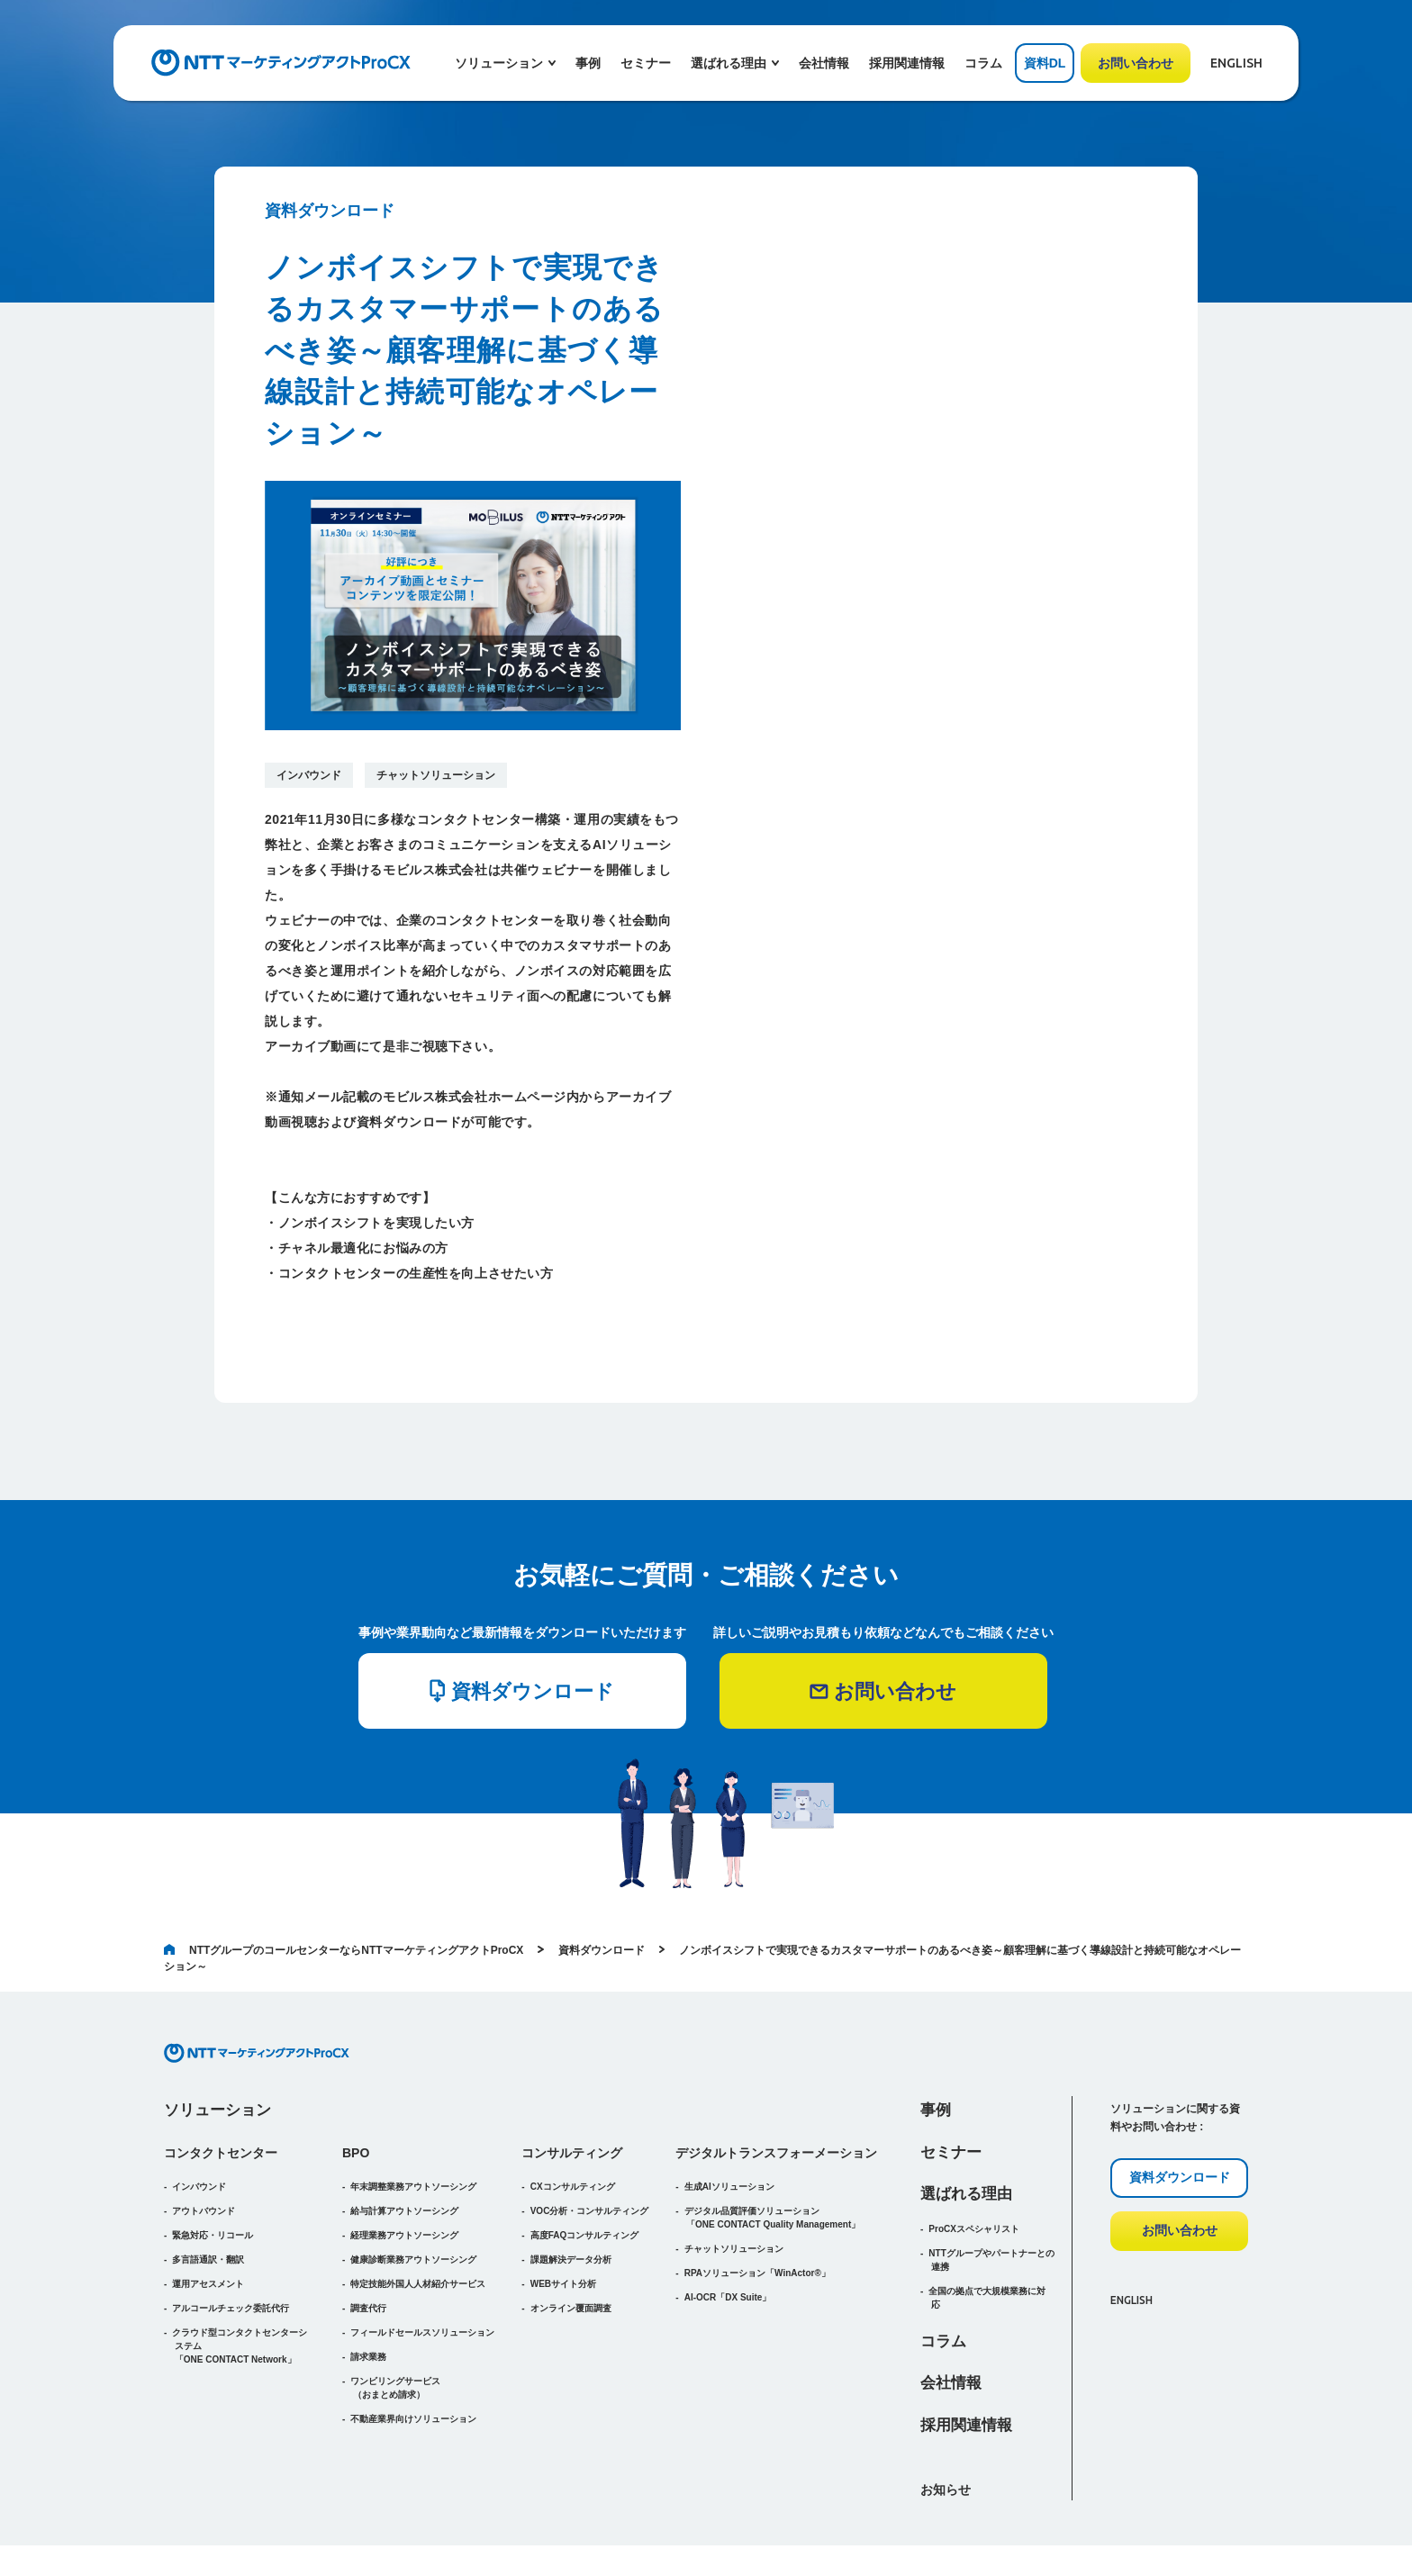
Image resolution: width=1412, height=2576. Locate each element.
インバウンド (308, 775)
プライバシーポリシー (1198, 2531)
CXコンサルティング (572, 2127)
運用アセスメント (208, 2224)
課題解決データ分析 (570, 2200)
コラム (983, 63)
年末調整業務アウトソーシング (413, 2127)
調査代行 (368, 2249)
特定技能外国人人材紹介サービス (417, 2224)
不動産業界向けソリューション (413, 2359)
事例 (588, 63)
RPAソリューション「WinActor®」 (757, 2214)
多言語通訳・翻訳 (208, 2200)
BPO (355, 2093)
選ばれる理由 (966, 2134)
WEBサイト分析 (563, 2224)
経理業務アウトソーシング (404, 2176)
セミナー (645, 63)
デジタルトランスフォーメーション (776, 2093)
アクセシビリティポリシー (1041, 2531)
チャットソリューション (435, 775)
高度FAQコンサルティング (584, 2176)
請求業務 (368, 2297)
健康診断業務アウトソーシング (413, 2200)
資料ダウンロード (601, 1891)
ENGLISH (1236, 63)
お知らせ (945, 2430)
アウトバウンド (203, 2151)
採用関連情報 (907, 63)
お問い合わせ (1135, 63)
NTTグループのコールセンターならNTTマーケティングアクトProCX (343, 1891)
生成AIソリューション (729, 2127)
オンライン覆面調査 (570, 2249)
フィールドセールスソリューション (422, 2273)
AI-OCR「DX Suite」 (728, 2238)
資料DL (1045, 63)
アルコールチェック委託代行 (230, 2249)
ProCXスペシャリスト (973, 2169)
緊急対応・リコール (212, 2176)
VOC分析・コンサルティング (589, 2151)
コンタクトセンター (220, 2093)
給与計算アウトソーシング (404, 2151)
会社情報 (824, 63)
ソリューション (217, 2050)
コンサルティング (571, 2093)
